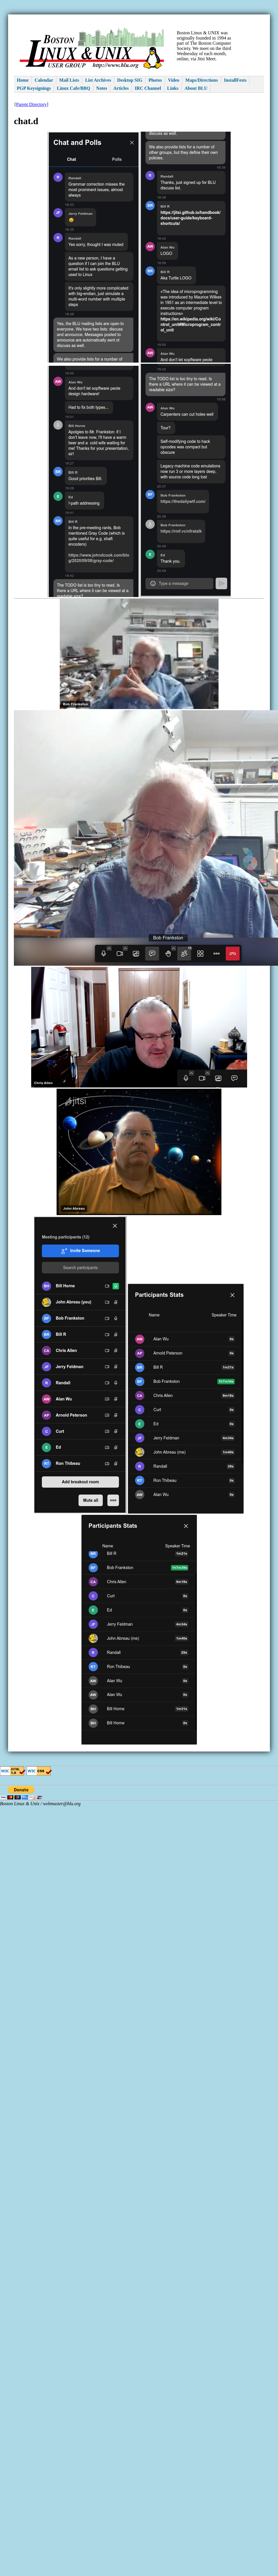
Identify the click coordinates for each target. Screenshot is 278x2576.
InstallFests (235, 80)
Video (173, 80)
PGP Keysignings (34, 88)
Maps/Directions (201, 80)
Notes (101, 88)
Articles (120, 88)
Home (23, 80)
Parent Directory (31, 104)
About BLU (196, 88)
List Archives (98, 80)
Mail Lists (69, 80)
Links (172, 88)
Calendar (44, 80)
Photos (155, 80)
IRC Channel (148, 88)
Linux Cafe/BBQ (73, 88)
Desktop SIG (130, 80)
